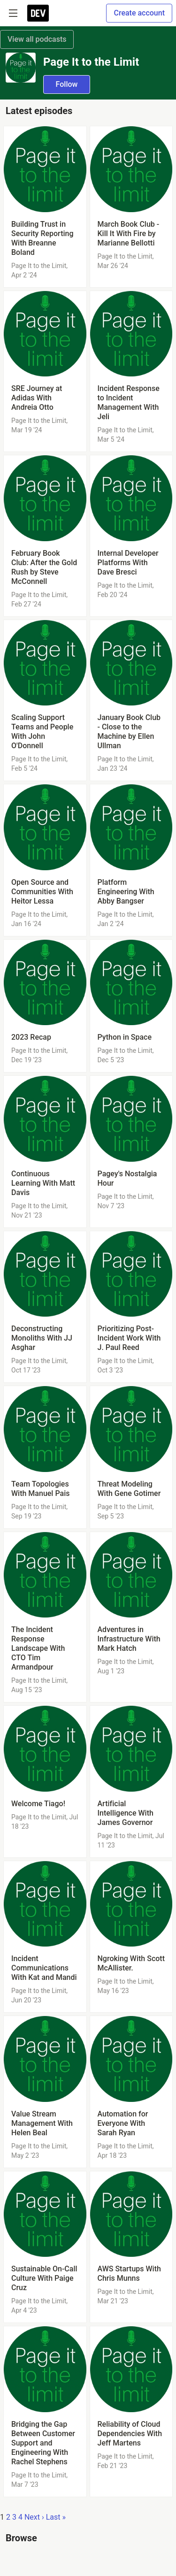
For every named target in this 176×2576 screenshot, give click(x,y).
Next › (34, 2517)
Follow (67, 84)
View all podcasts (37, 39)
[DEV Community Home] (38, 13)
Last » (56, 2517)
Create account (139, 12)
